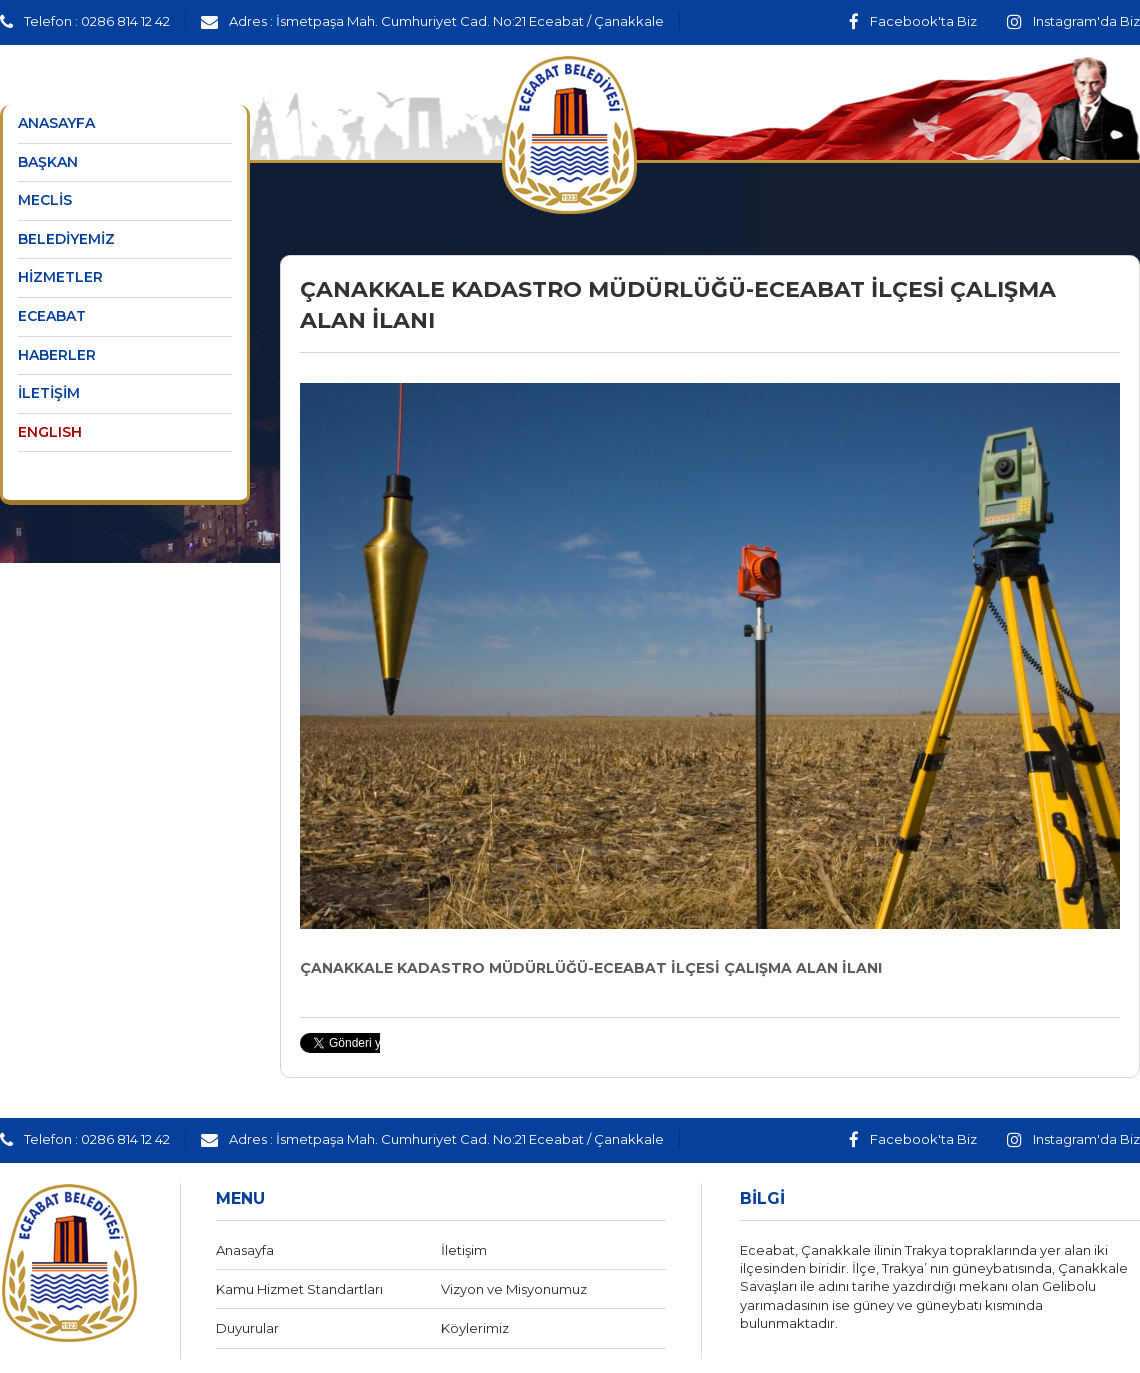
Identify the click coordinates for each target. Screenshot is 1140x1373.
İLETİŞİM (49, 393)
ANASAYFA (56, 123)
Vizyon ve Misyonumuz (514, 1289)
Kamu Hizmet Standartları (299, 1289)
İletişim (464, 1250)
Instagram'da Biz (1073, 21)
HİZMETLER (60, 277)
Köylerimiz (475, 1328)
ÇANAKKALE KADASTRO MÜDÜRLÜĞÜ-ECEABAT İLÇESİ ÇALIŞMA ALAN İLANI (591, 968)
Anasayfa (245, 1250)
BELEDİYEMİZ (66, 239)
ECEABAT (52, 316)
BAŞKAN (48, 162)
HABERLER (57, 355)
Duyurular (247, 1328)
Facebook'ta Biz (913, 21)
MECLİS (45, 200)
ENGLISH (50, 432)
